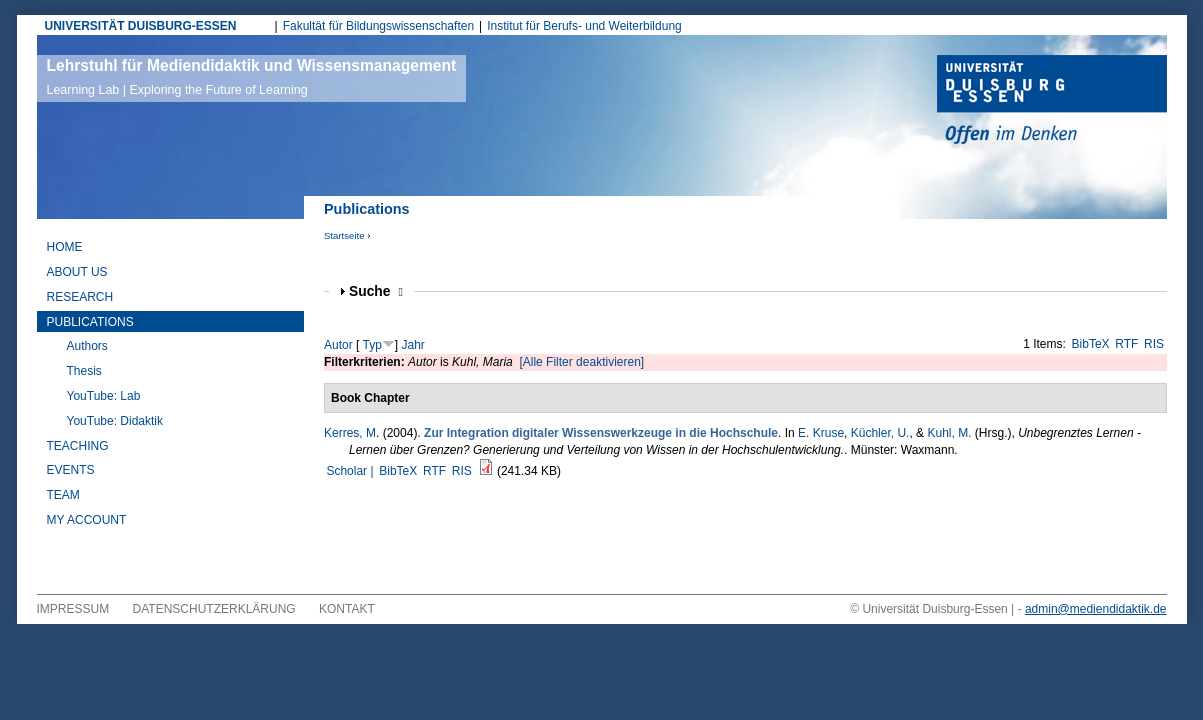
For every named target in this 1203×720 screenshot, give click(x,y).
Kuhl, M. (949, 433)
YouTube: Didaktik (115, 421)
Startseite (344, 235)
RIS (1154, 344)
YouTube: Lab (104, 396)
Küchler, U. (880, 433)
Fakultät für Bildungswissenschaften (378, 26)
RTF (1126, 344)
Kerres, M (350, 433)
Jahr (413, 345)
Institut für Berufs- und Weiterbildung (584, 26)
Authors (87, 346)
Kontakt (347, 609)
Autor (338, 345)
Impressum (73, 609)
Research (80, 297)
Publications (90, 322)
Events (71, 470)
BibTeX (1091, 344)
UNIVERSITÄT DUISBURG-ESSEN (141, 26)
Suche (376, 291)
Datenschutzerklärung (214, 609)
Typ (371, 345)
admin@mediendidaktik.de (1096, 609)
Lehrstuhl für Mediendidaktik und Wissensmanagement (252, 77)
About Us (77, 272)
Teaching (78, 446)
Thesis (84, 371)
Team (63, 495)
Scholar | (351, 471)
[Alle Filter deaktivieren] (581, 362)
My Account (87, 520)
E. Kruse (821, 433)
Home (65, 247)
